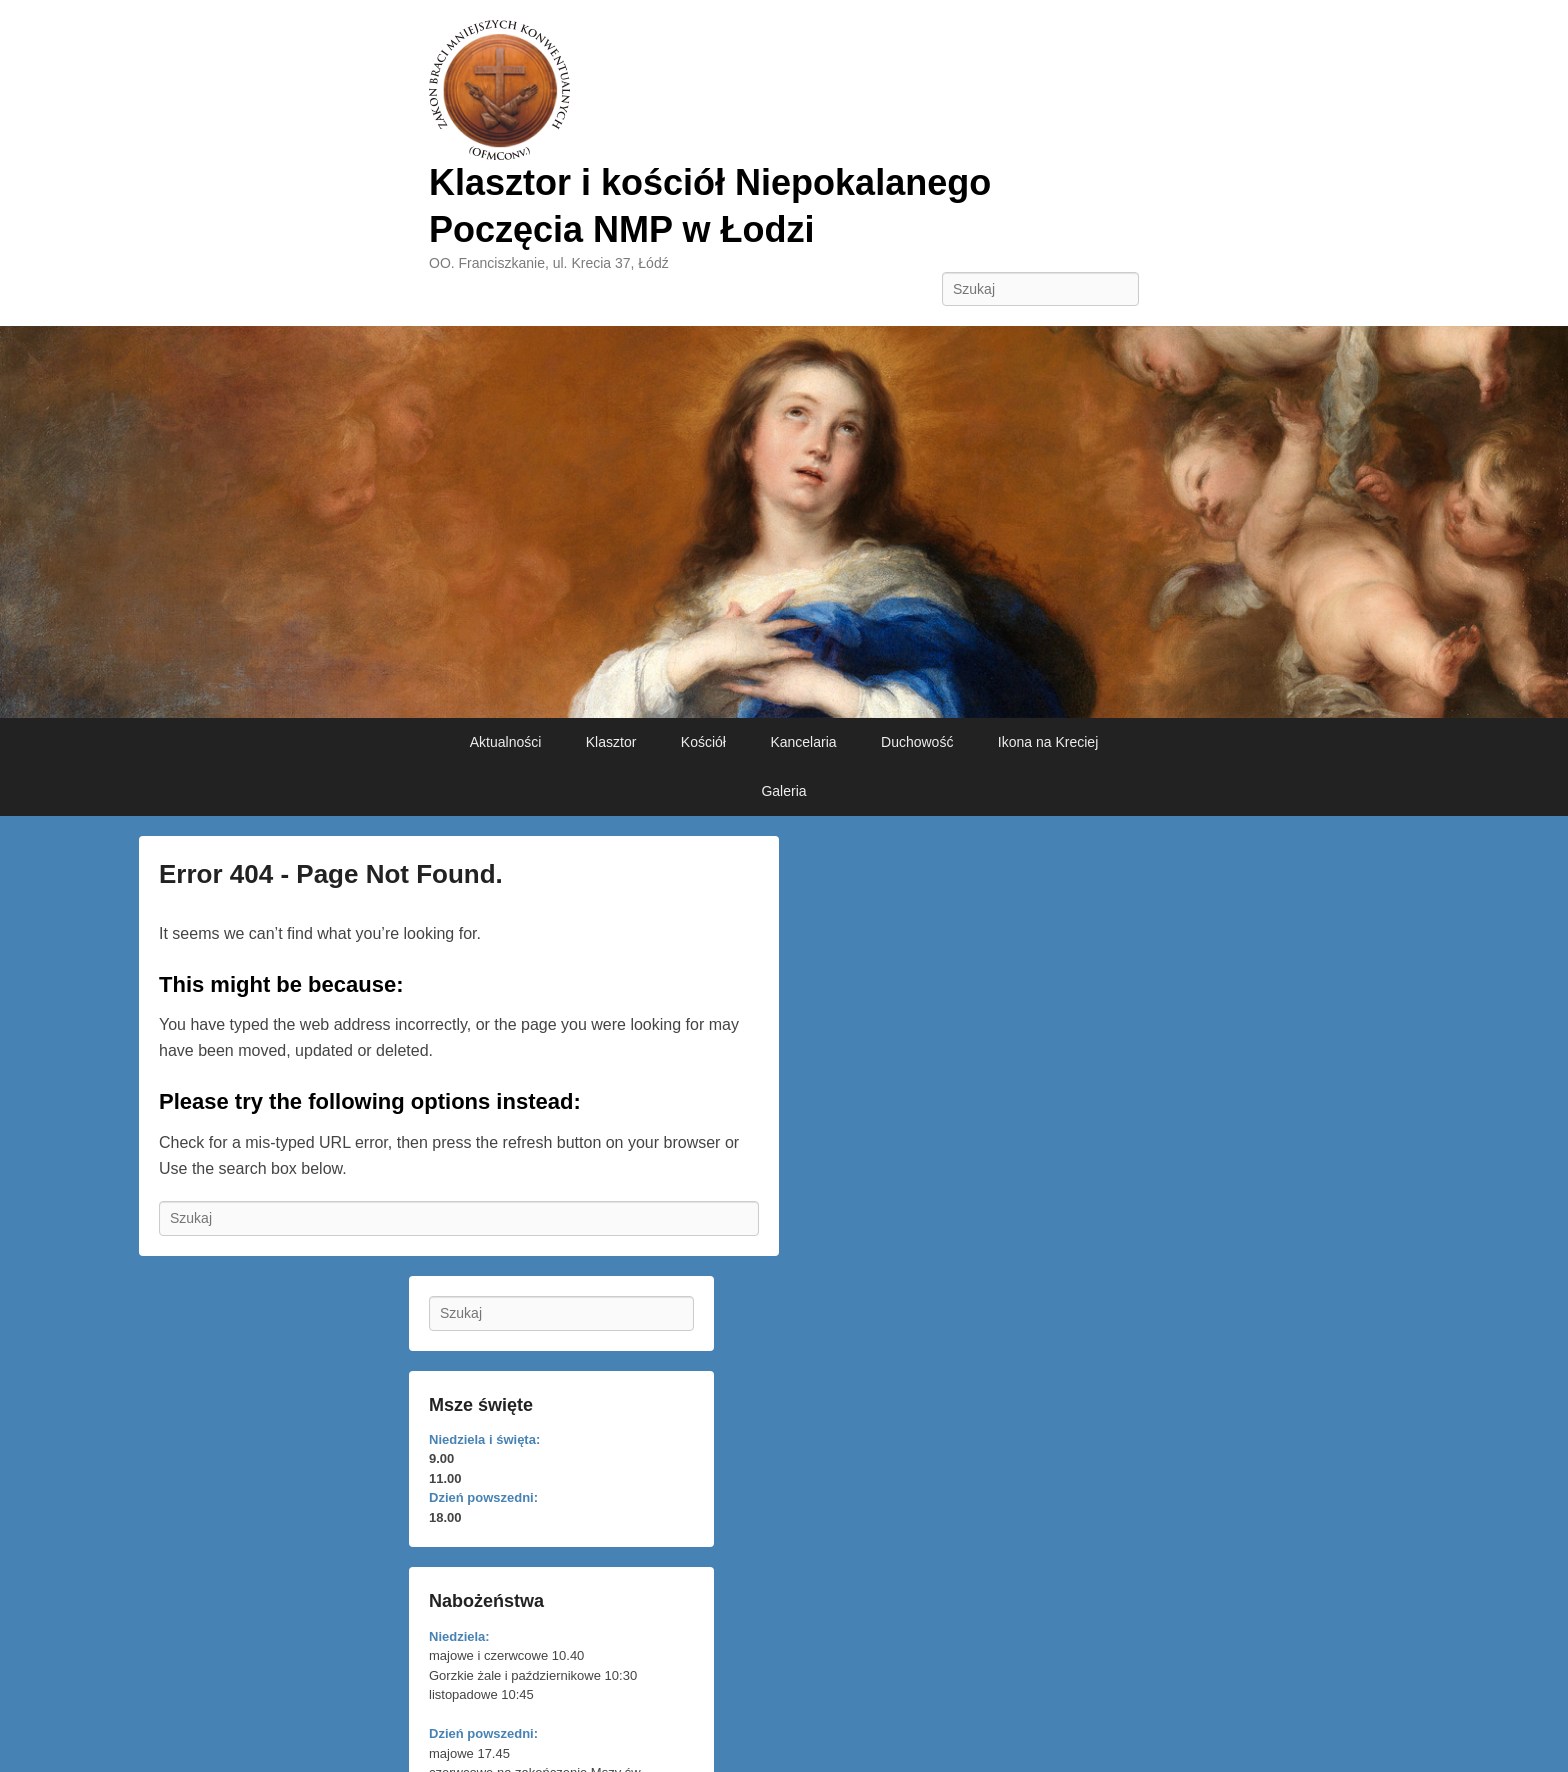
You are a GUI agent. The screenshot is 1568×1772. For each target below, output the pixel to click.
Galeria (783, 791)
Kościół (703, 742)
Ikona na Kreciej (1048, 742)
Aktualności (506, 742)
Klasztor (611, 742)
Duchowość (917, 742)
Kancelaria (803, 742)
